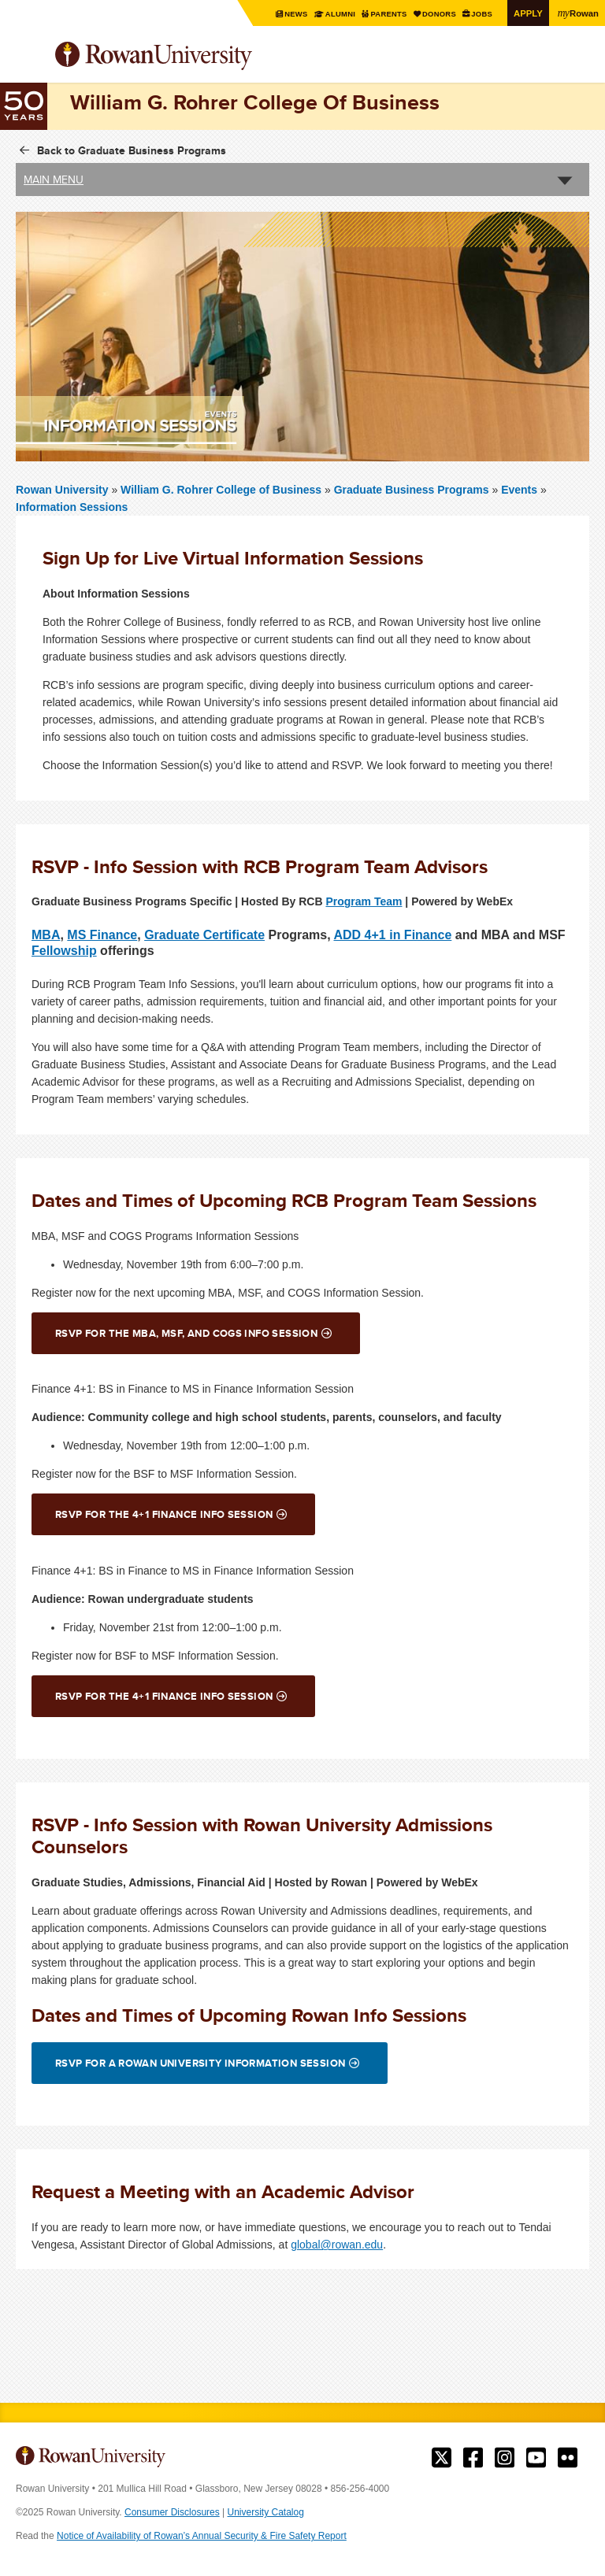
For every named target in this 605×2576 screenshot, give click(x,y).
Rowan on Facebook (473, 2458)
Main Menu (54, 179)
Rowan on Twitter (441, 2458)
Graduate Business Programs (411, 489)
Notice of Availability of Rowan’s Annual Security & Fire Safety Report (202, 2535)
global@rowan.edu (337, 2244)
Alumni (331, 13)
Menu (28, 57)
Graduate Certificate (204, 934)
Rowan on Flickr (567, 2458)
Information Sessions (72, 507)
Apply (526, 13)
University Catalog (266, 2512)
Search (578, 62)
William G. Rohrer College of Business (223, 489)
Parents (382, 13)
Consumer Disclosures (172, 2512)
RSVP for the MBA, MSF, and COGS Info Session (186, 1333)
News (287, 13)
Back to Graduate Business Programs (131, 150)
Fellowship (64, 950)
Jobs (479, 13)
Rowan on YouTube (536, 2458)
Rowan (577, 12)
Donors (434, 13)
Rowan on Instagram (504, 2458)
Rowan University (193, 56)
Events (519, 489)
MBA (46, 934)
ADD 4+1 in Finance (393, 934)
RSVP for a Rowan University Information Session (200, 2063)
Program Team (363, 901)
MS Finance (102, 934)
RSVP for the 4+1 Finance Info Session (164, 1514)
